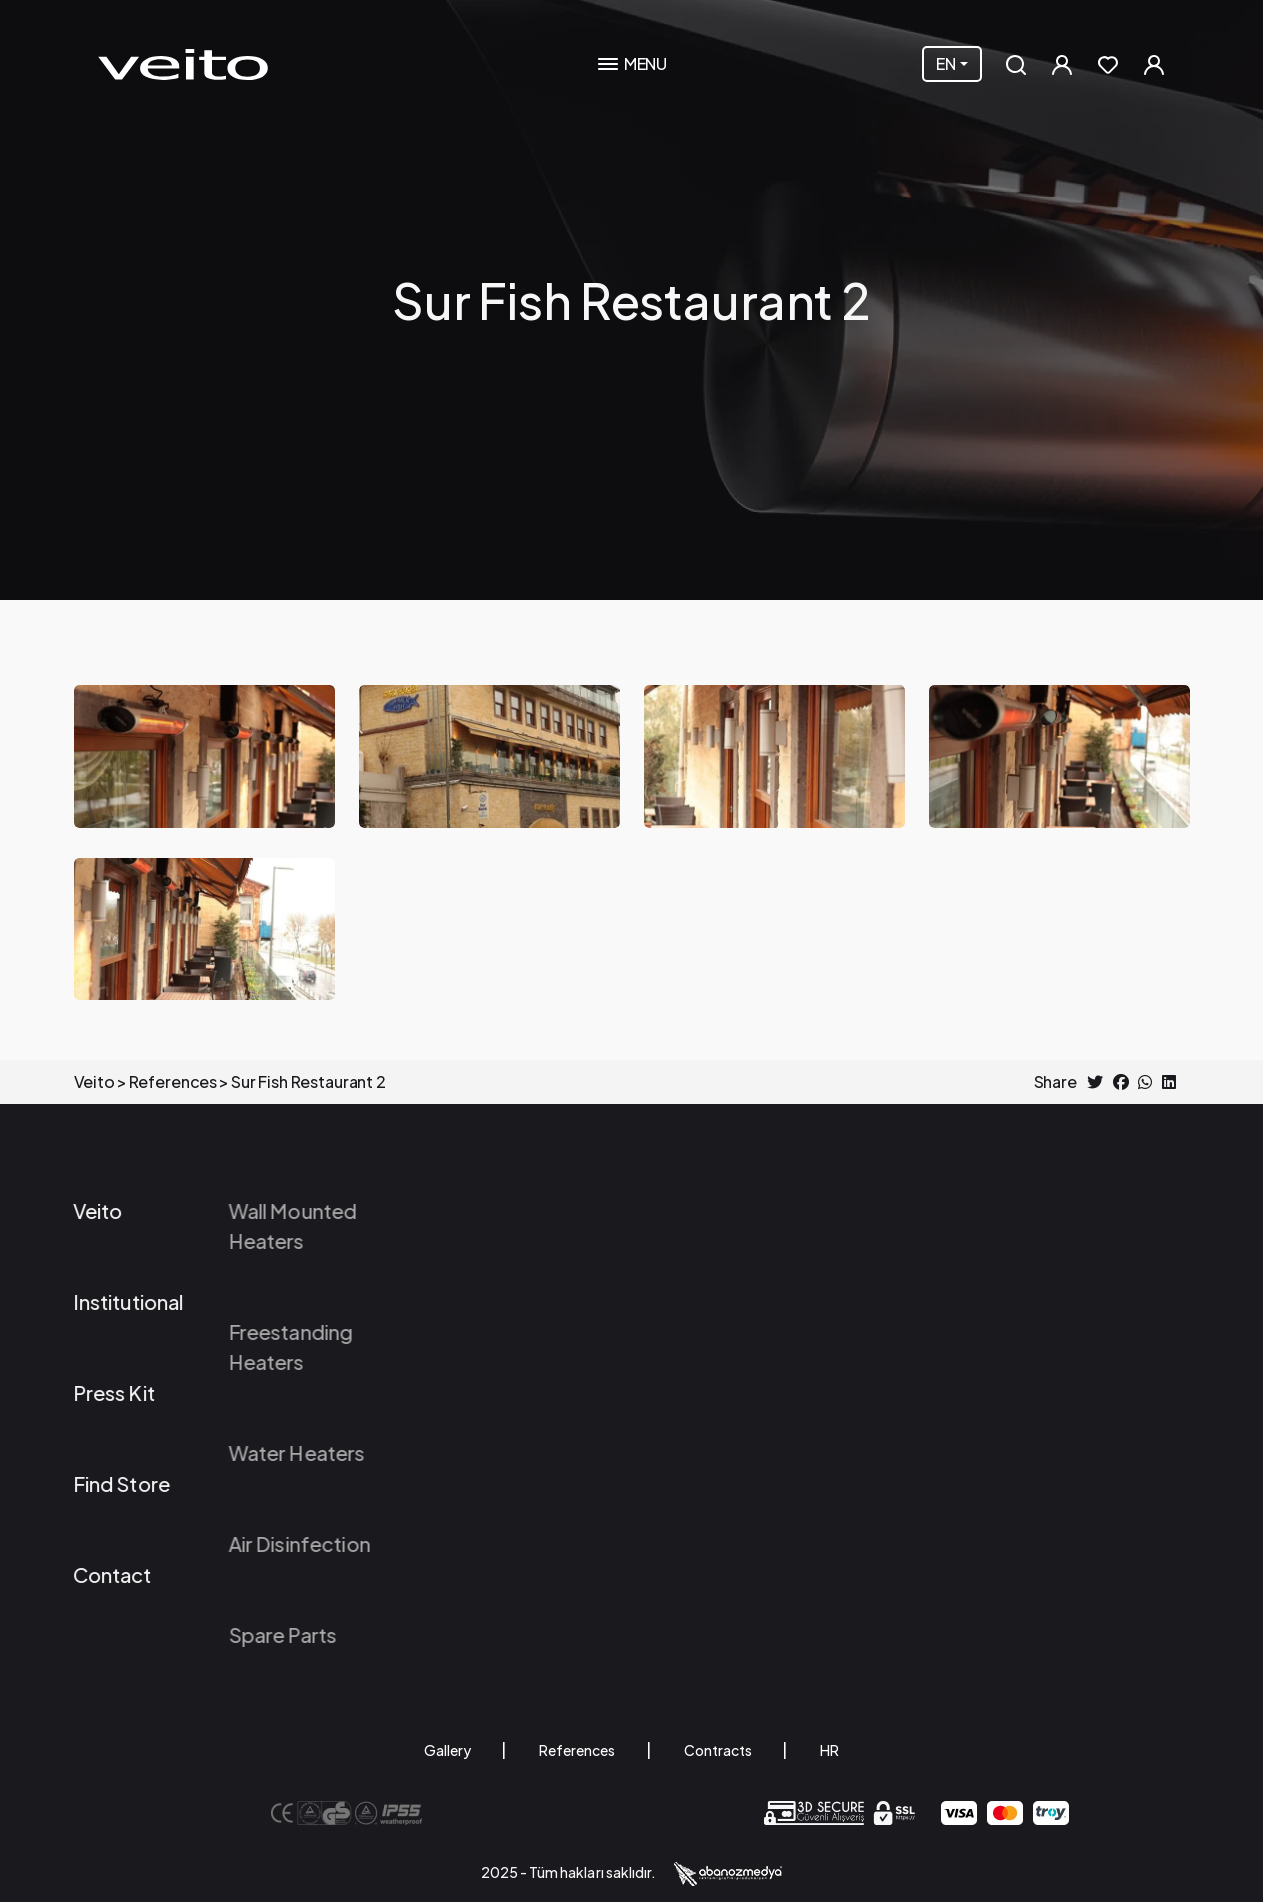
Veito (56, 1210)
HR (829, 1750)
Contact (70, 1574)
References (577, 1750)
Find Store (80, 1483)
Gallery (447, 1750)
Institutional (86, 1301)
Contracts (718, 1750)
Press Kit (72, 1392)
